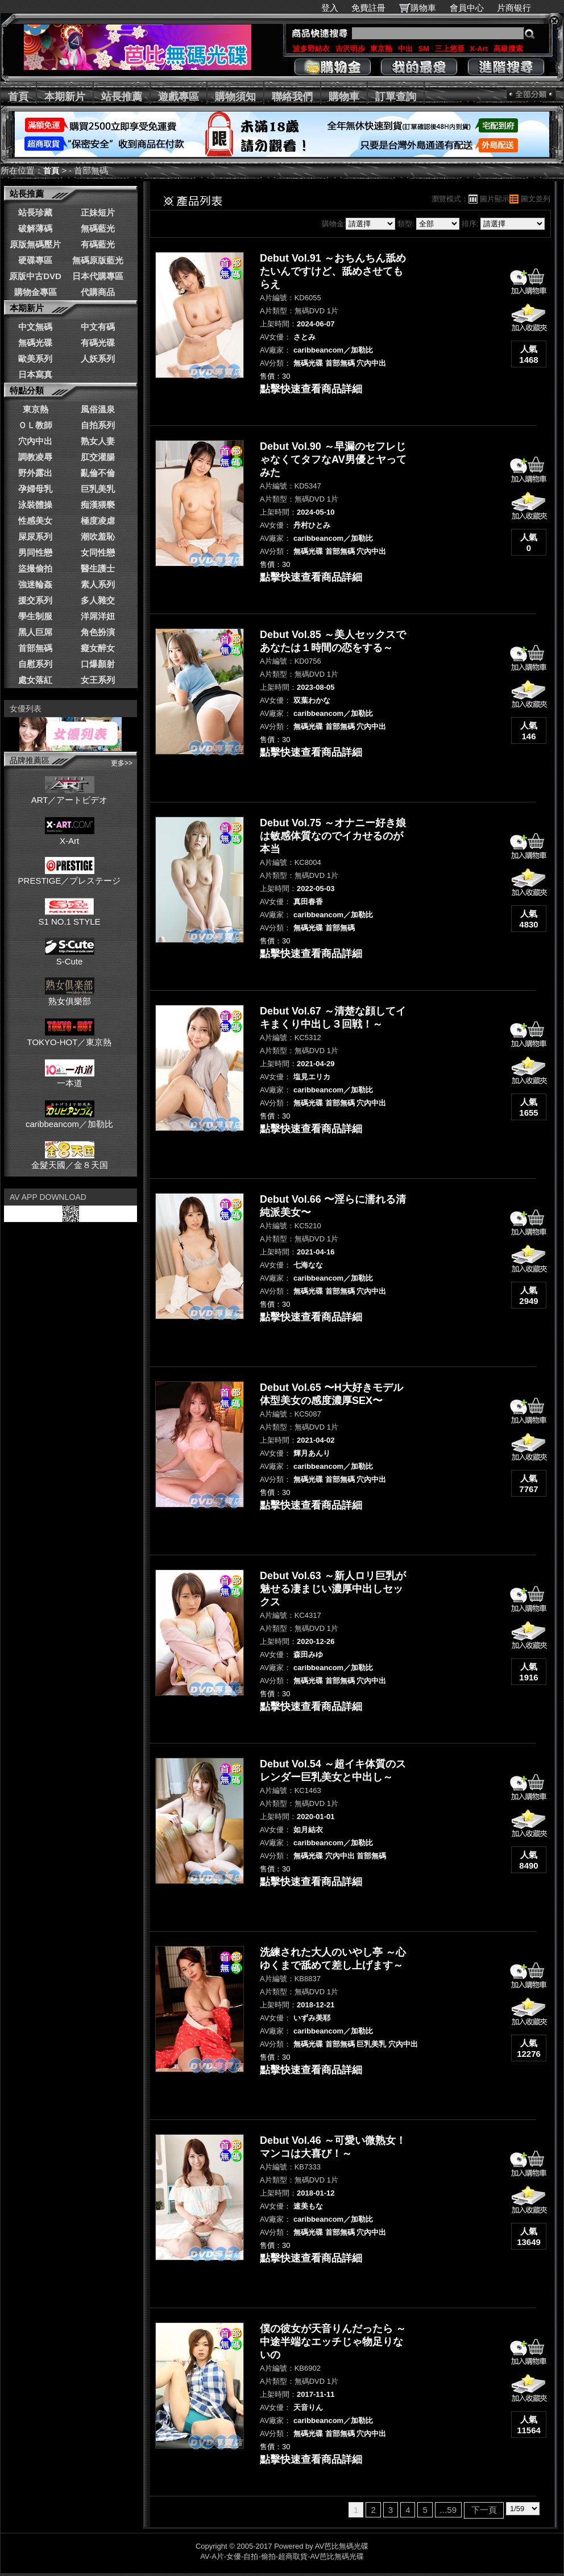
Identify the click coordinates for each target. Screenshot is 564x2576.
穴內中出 (35, 441)
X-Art (479, 48)
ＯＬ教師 (35, 425)
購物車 (423, 8)
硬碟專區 (35, 260)
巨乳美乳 (98, 489)
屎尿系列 (35, 536)
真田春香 (308, 901)
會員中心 (467, 8)
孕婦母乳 (35, 489)
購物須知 (235, 96)
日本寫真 (35, 374)
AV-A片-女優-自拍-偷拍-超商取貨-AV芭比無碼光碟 (282, 2556)
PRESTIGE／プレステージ (69, 875)
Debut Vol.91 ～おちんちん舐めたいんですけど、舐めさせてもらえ (333, 271)
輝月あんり (311, 1453)
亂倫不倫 (98, 473)
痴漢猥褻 (98, 505)
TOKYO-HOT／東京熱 (69, 1037)
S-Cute (69, 956)
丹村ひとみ (311, 525)
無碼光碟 (35, 342)
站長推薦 (121, 96)
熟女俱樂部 (69, 996)
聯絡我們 (292, 96)
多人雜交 (98, 600)
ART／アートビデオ (69, 795)
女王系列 (98, 680)
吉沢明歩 (350, 48)
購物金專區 (35, 292)
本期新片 (64, 96)
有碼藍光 (98, 244)
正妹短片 (98, 212)
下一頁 (484, 2510)
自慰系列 (35, 664)
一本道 (69, 1078)
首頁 (18, 96)
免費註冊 (368, 8)
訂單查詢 (395, 96)
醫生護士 (98, 568)
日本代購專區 (97, 276)
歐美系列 (35, 358)
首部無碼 (35, 648)
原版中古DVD (35, 276)
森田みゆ (308, 1654)
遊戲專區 (178, 96)
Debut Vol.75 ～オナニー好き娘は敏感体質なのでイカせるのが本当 (333, 836)
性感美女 (35, 520)
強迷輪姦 (35, 584)
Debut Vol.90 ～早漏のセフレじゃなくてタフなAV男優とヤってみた (333, 459)
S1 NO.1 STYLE (69, 916)
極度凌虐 (98, 520)
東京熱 (381, 48)
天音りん (308, 2407)
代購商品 (98, 292)
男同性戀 (35, 552)
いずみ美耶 (311, 2018)
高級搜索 (508, 48)
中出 (405, 48)
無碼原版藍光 (97, 260)
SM (424, 48)
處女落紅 (35, 680)
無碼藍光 (98, 228)
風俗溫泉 (98, 409)
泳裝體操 (35, 505)
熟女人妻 (98, 441)
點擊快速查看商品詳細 (311, 389)
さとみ (304, 337)
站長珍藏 (35, 212)
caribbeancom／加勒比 (69, 1119)
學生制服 (35, 616)
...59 (448, 2510)
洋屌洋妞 (98, 616)
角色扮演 (98, 632)
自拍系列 (98, 425)
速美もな (308, 2206)
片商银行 (519, 8)
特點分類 (27, 390)
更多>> (121, 763)
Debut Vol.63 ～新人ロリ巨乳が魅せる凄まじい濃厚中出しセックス (333, 1589)
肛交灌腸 (98, 457)
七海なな (308, 1265)
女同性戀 (98, 552)
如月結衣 (308, 1829)
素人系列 (98, 584)
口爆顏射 (98, 664)
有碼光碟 (98, 342)
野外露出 (35, 473)
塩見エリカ (311, 1076)
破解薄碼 (35, 228)
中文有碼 (98, 327)
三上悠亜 (450, 48)
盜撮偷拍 (35, 568)
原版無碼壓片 (35, 244)
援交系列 (35, 600)
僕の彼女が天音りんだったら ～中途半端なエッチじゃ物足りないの (333, 2341)
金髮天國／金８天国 (69, 1160)
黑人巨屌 (35, 632)
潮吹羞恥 (98, 536)
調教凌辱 (35, 457)
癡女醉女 (98, 648)
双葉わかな (311, 700)
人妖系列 (98, 358)
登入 (329, 8)
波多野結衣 (311, 48)
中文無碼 (35, 327)
